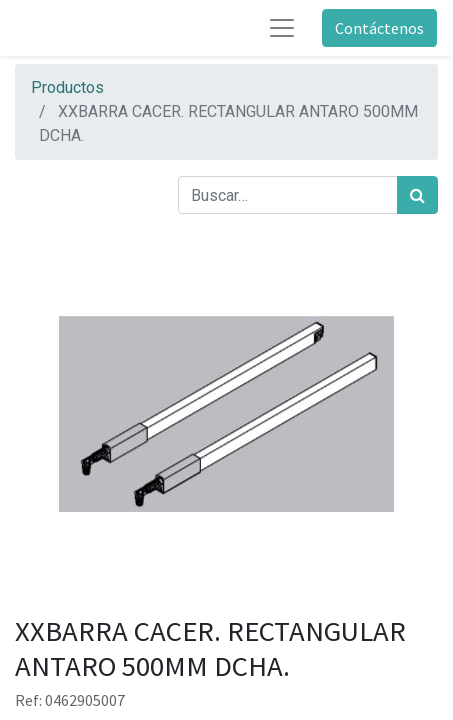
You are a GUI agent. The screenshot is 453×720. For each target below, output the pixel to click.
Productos (67, 87)
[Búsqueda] (417, 195)
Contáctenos (379, 28)
